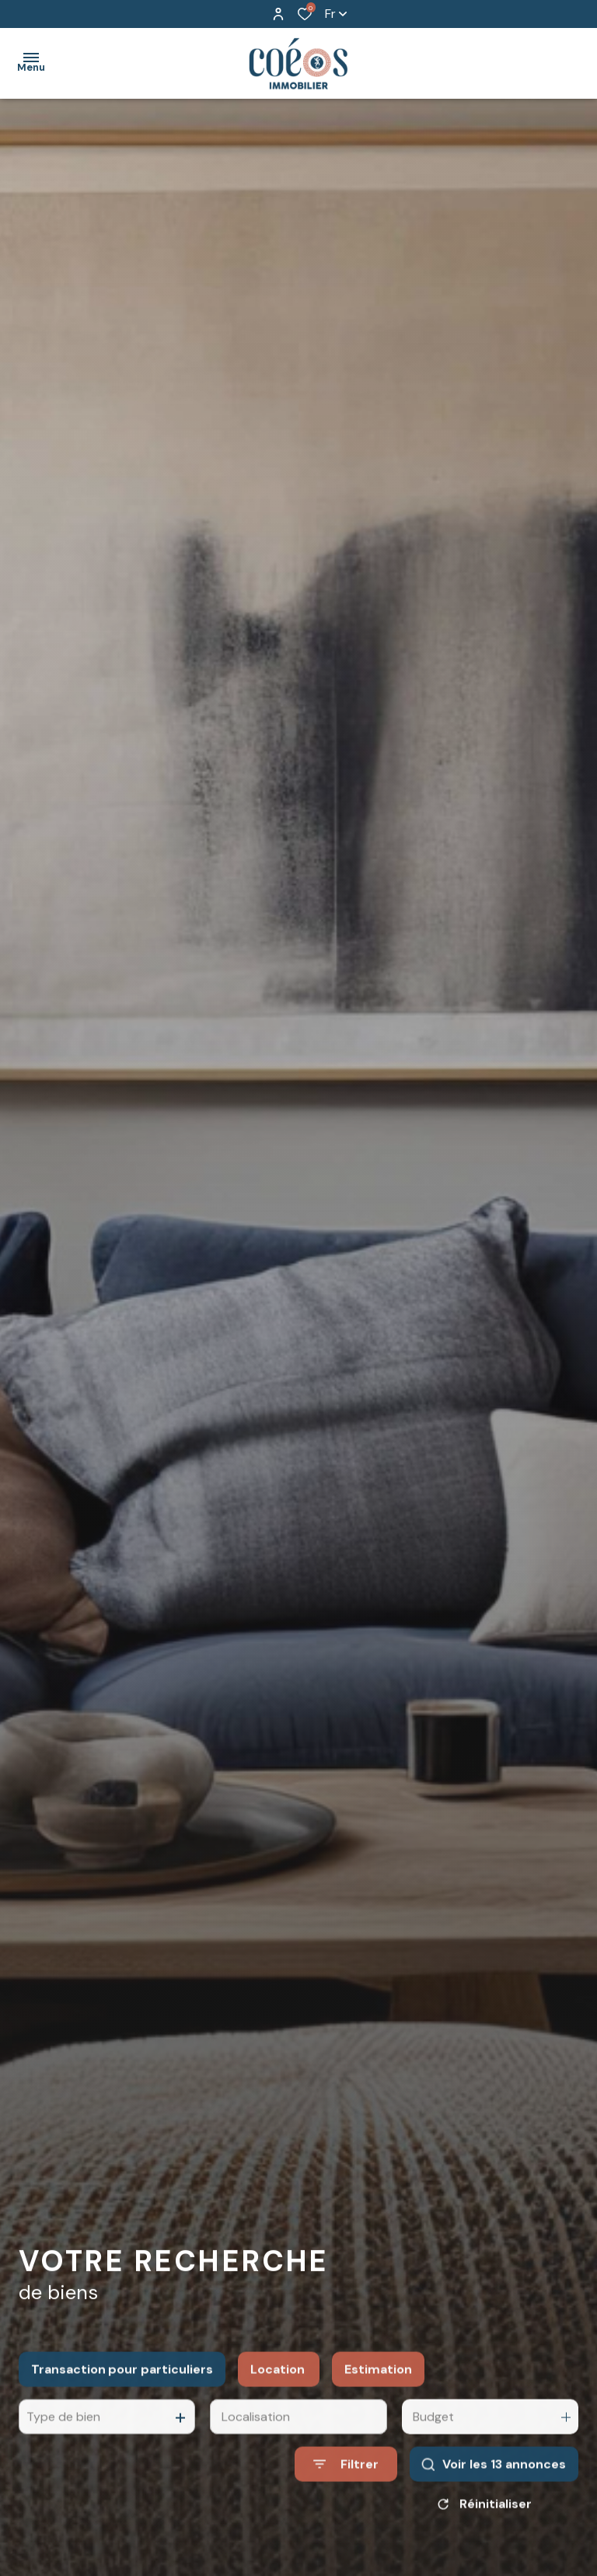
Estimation (378, 2407)
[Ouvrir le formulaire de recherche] (346, 2503)
